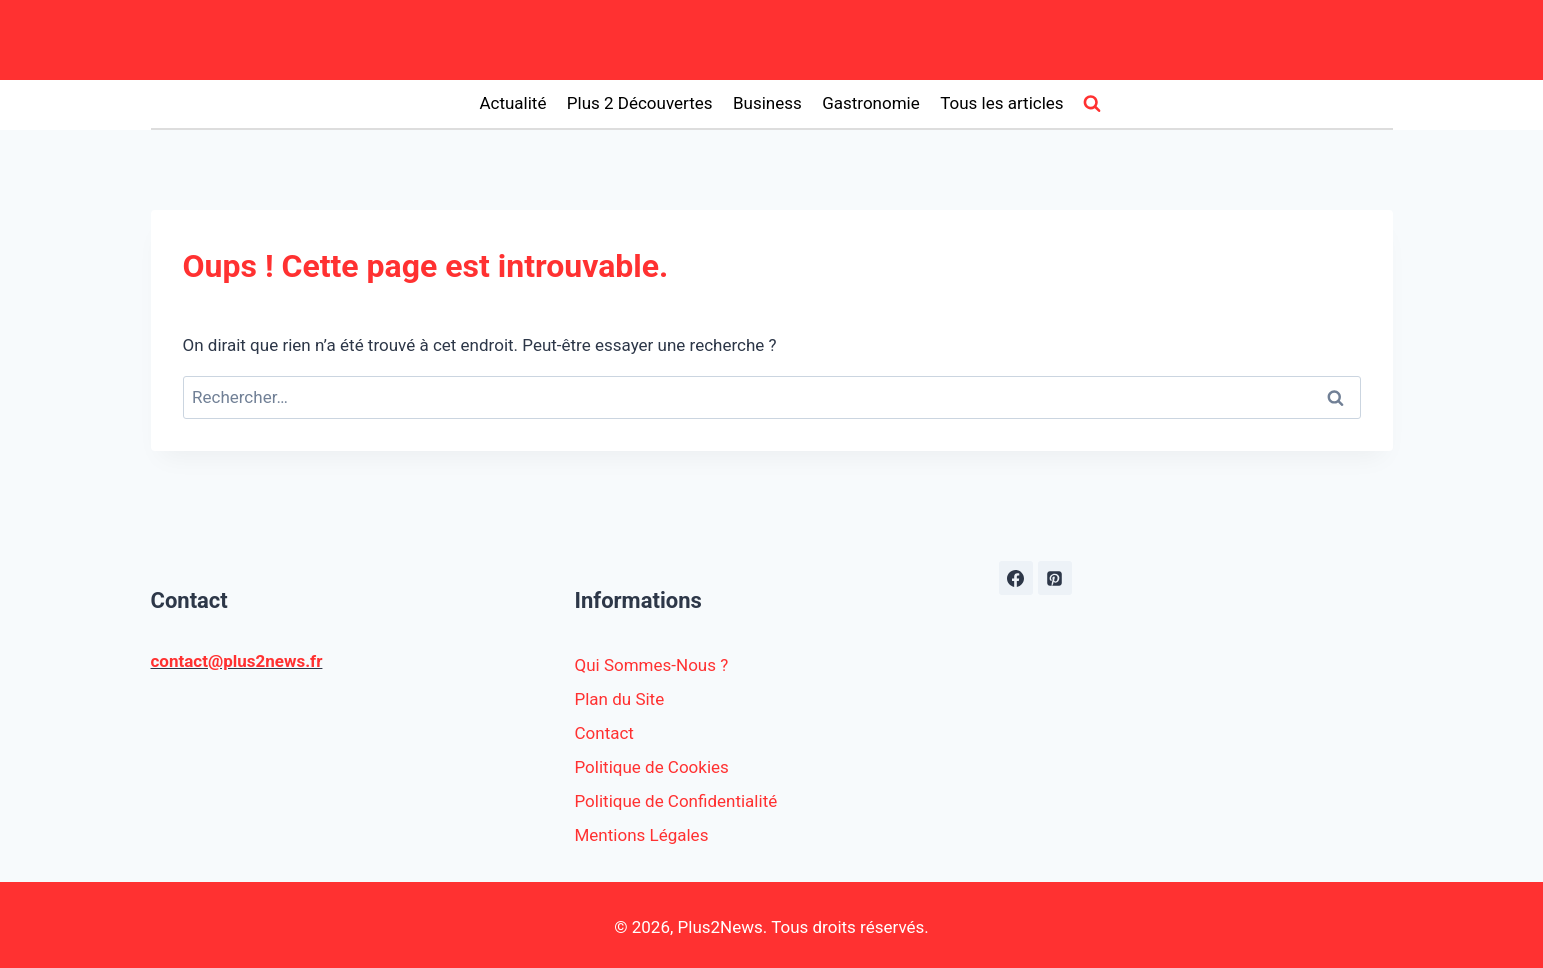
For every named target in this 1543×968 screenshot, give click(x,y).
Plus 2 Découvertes (640, 103)
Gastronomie (871, 103)
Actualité (512, 103)
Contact (604, 733)
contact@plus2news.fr (237, 661)
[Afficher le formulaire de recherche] (1092, 104)
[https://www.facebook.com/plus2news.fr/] (1016, 578)
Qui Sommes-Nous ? (652, 665)
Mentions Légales (642, 835)
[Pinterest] (1055, 578)
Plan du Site (620, 699)
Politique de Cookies (652, 767)
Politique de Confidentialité (676, 801)
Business (767, 103)
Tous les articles (1001, 103)
